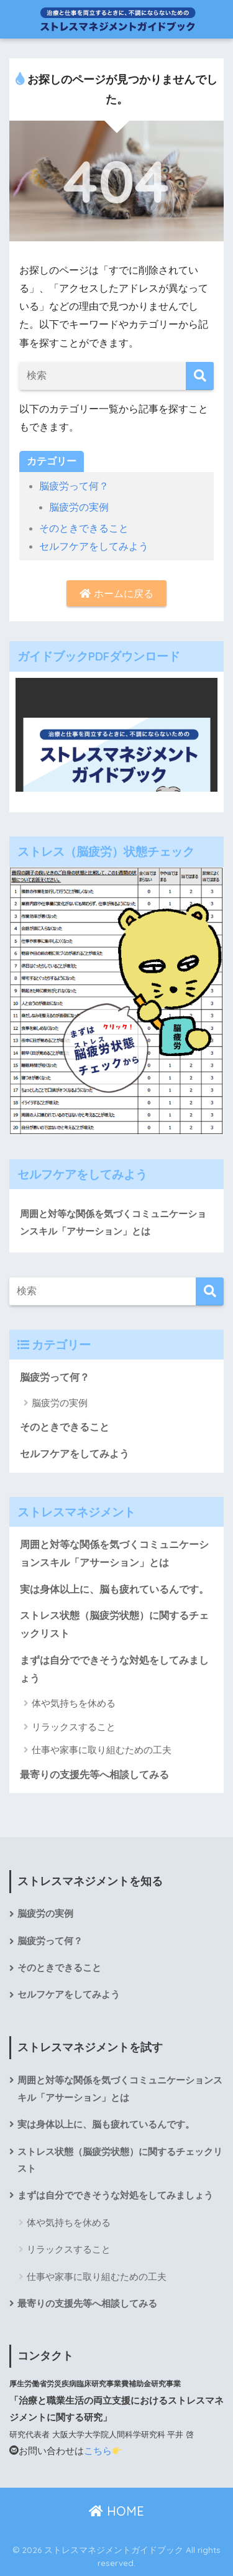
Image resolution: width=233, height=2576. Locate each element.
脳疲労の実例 (79, 507)
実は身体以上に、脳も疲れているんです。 (114, 1589)
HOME (116, 2511)
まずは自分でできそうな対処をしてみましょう (114, 1669)
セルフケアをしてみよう (93, 546)
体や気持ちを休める (74, 1703)
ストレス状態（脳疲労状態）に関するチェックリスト (114, 1624)
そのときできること (84, 528)
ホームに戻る (116, 593)
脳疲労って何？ (74, 486)
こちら (103, 2451)
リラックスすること (74, 1726)
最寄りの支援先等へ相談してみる (94, 1774)
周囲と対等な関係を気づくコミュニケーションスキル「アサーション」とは (113, 1222)
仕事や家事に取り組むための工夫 (101, 1749)
